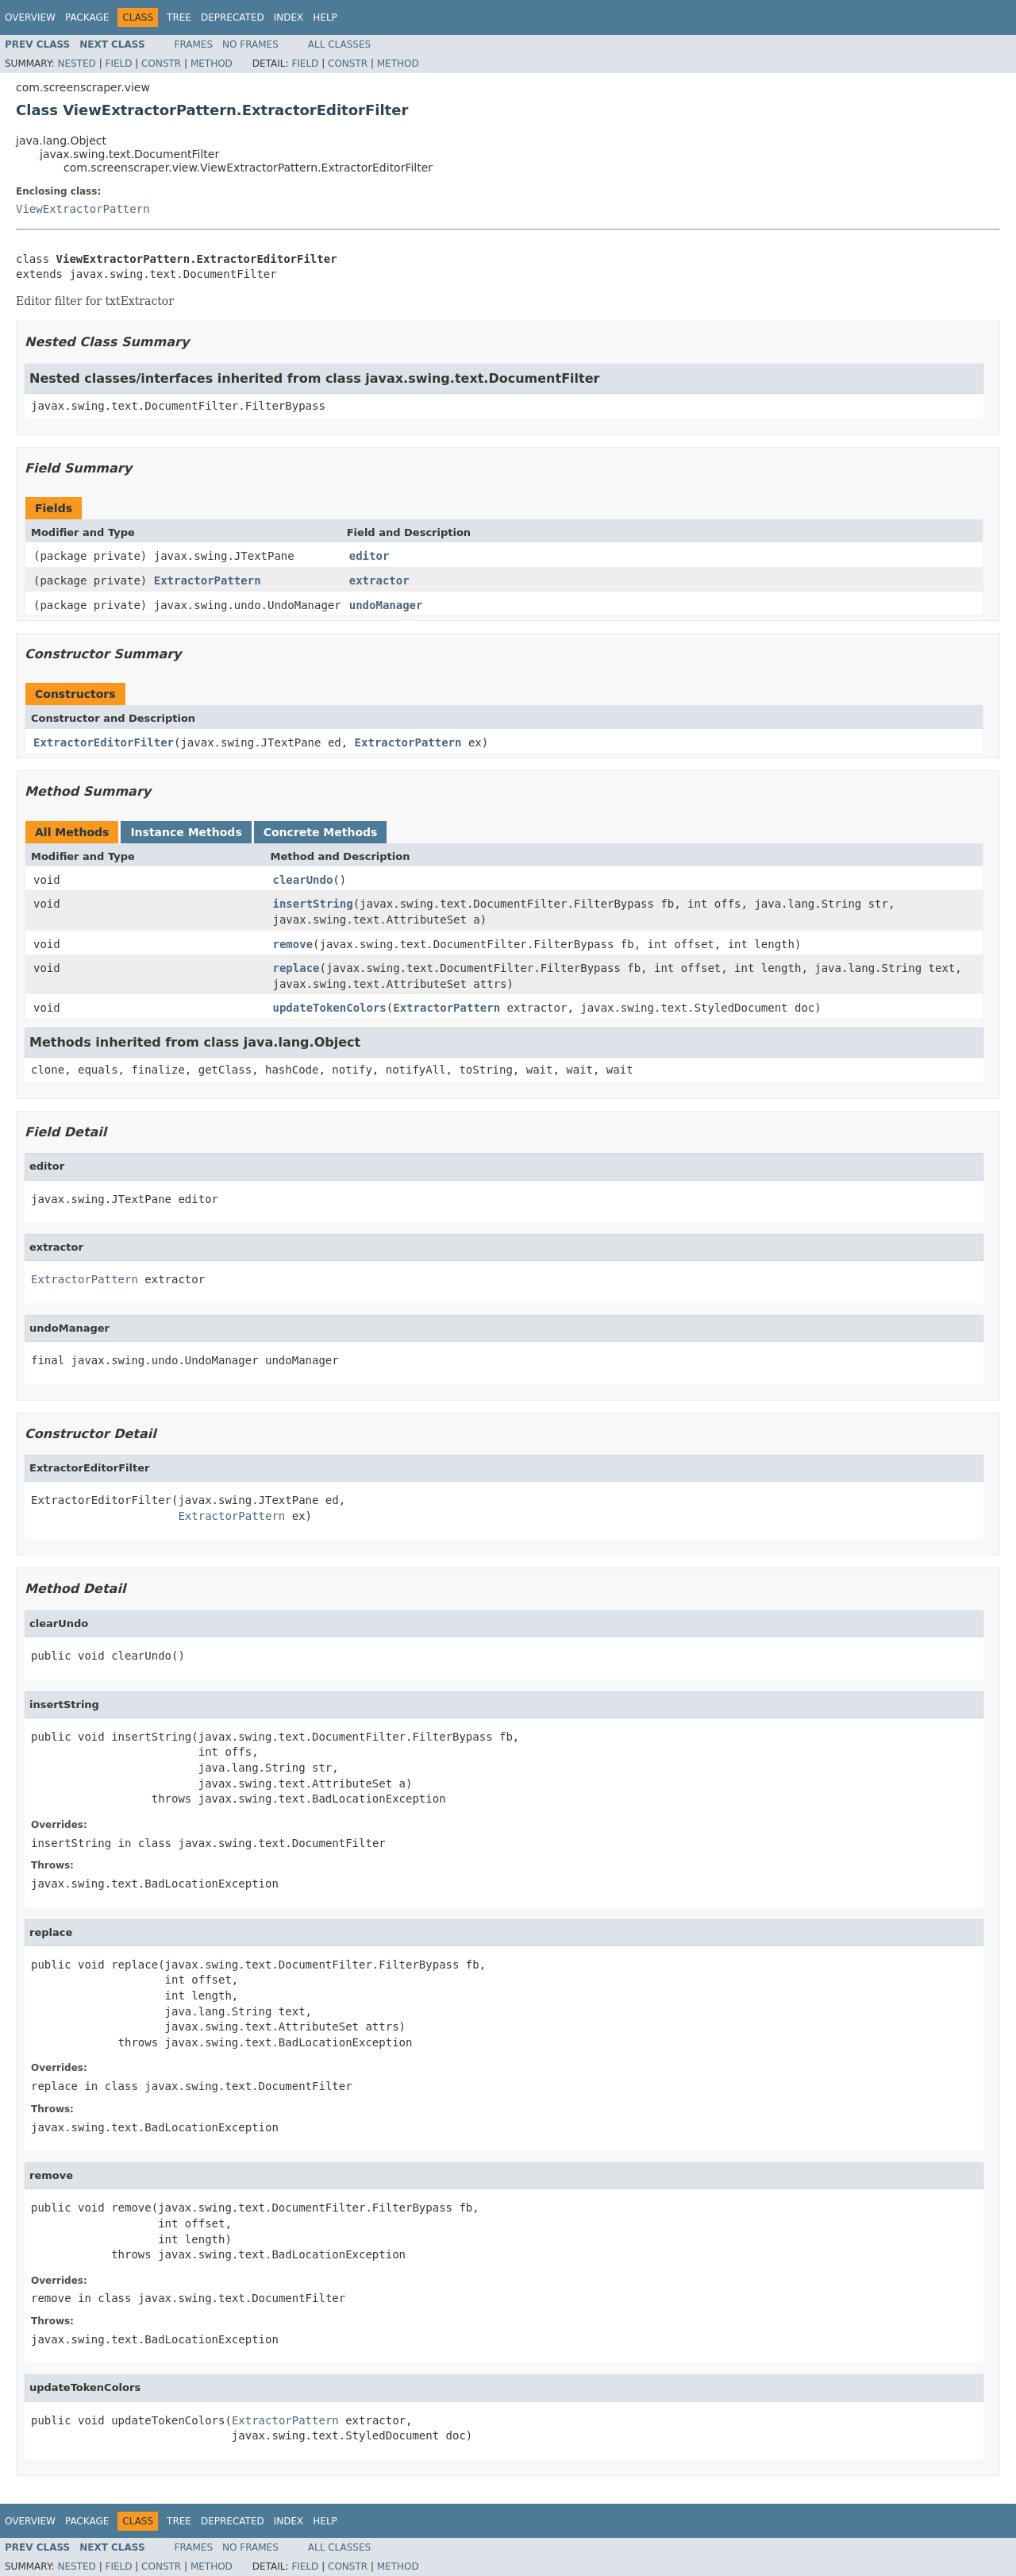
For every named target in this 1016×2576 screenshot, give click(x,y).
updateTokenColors (330, 1007)
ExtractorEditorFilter (103, 742)
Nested (76, 63)
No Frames (250, 44)
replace (296, 968)
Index (289, 17)
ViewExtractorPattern (83, 208)
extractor (379, 580)
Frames (194, 44)
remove (293, 944)
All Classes (339, 44)
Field (118, 63)
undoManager (386, 605)
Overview (30, 17)
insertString (313, 903)
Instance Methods (185, 832)
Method (211, 63)
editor (369, 556)
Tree (179, 17)
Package (87, 17)
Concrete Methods (321, 832)
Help (325, 17)
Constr (161, 63)
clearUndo (303, 879)
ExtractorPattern (207, 580)
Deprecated (232, 17)
